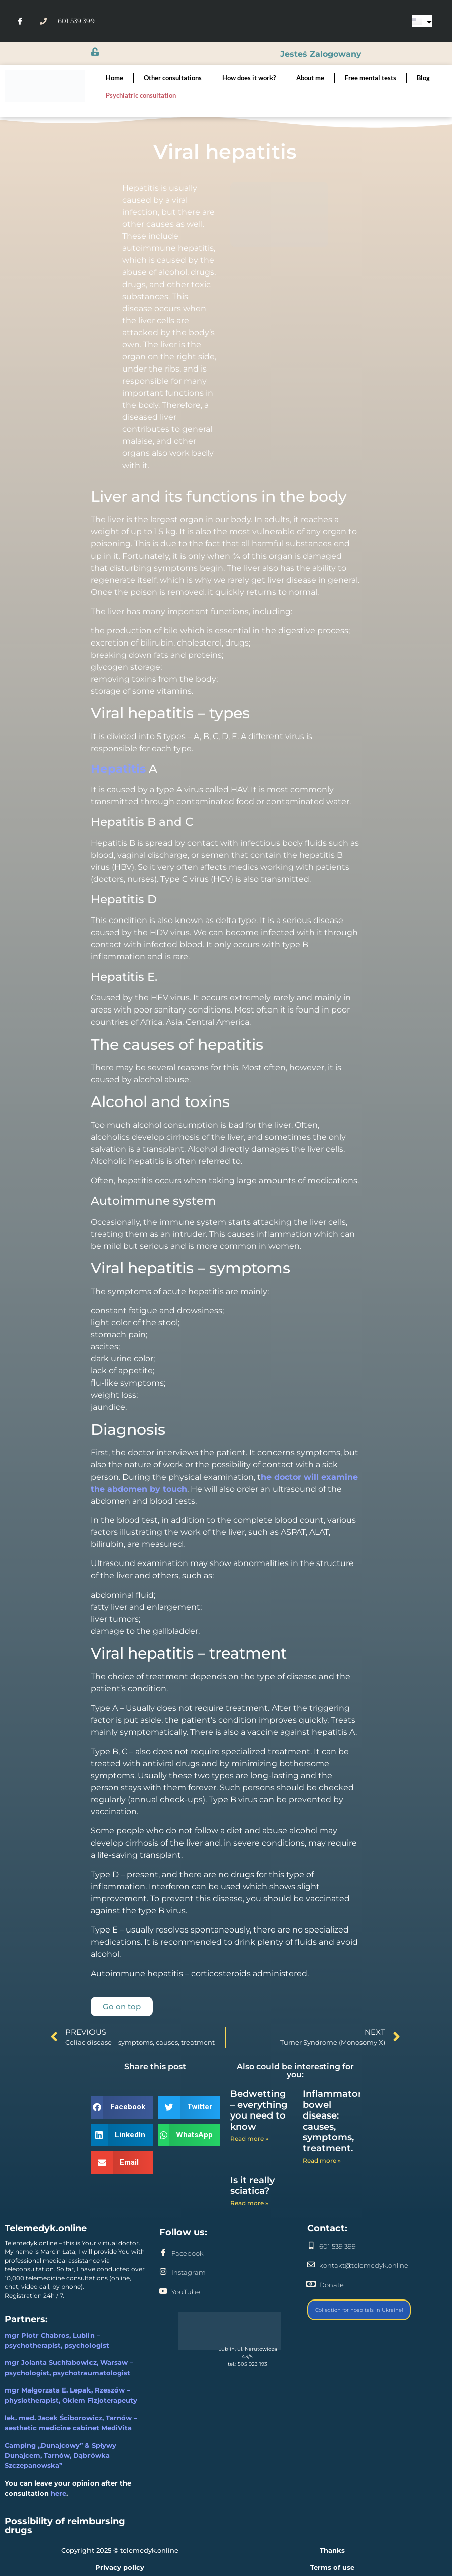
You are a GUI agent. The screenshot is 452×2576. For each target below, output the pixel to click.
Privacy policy (119, 2567)
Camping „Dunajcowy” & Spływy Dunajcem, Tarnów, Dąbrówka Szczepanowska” (60, 2455)
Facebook (187, 2253)
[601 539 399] (311, 2245)
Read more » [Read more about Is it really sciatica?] (249, 2203)
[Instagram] (163, 2271)
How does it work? (249, 78)
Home (114, 78)
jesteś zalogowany (320, 54)
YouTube (185, 2292)
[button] (122, 2107)
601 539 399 (337, 2246)
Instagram (188, 2272)
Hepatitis (118, 769)
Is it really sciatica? (252, 2186)
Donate (331, 2285)
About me (310, 78)
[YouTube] (163, 2291)
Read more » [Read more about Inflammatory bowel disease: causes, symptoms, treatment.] (322, 2160)
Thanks (332, 2550)
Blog (423, 78)
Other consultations (173, 78)
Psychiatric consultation (141, 95)
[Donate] (311, 2284)
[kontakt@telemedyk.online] (311, 2264)
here (58, 2493)
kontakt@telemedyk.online (363, 2265)
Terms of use (332, 2567)
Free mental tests (370, 78)
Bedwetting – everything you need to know (258, 2110)
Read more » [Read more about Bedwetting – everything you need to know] (249, 2138)
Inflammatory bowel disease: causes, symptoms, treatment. (335, 2121)
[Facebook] (163, 2252)
